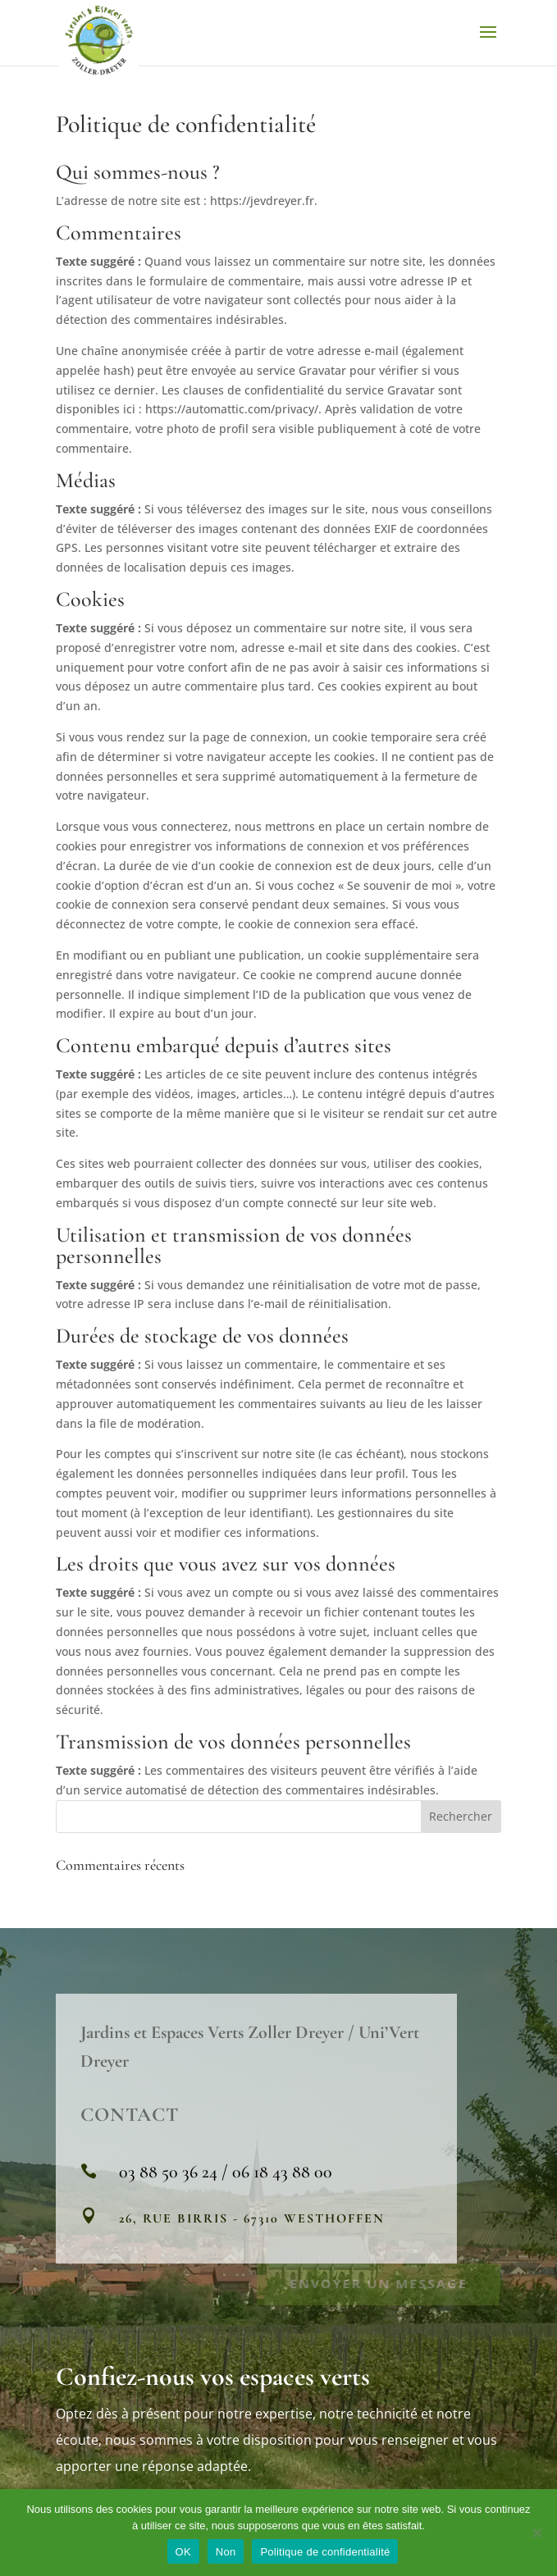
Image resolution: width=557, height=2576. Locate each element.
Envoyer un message (379, 2282)
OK (183, 2552)
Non (226, 2552)
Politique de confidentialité (325, 2552)
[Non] (536, 2532)
